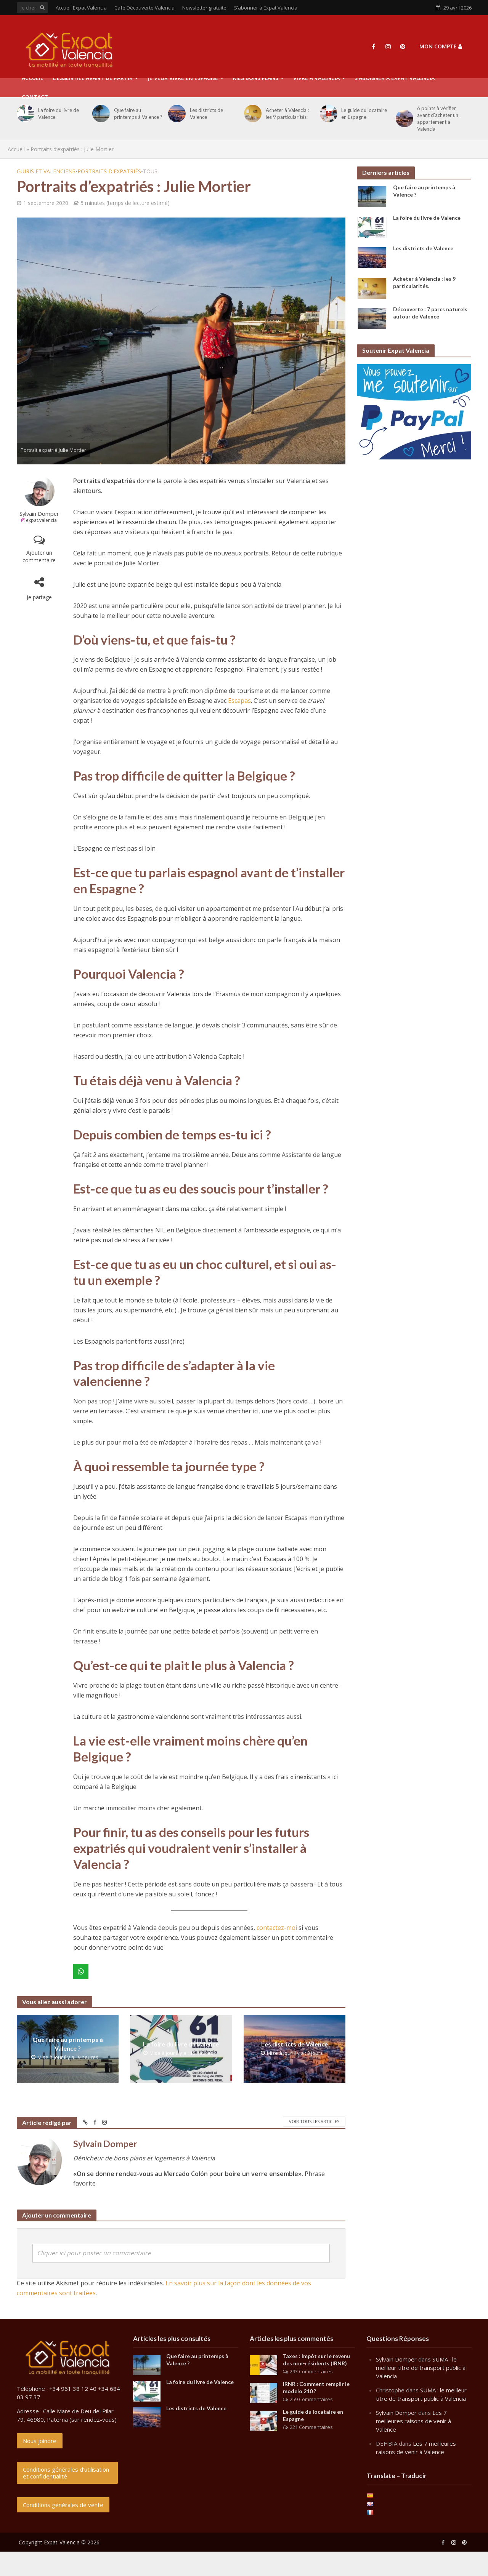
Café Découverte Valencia (144, 7)
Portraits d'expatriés (109, 171)
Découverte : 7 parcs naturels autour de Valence (430, 313)
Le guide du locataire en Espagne (364, 113)
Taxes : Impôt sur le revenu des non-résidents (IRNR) (316, 2359)
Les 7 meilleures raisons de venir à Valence (413, 2421)
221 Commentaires (311, 2427)
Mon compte (440, 46)
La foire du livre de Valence (58, 113)
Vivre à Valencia (316, 78)
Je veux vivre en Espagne (183, 78)
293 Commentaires (311, 2371)
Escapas (239, 700)
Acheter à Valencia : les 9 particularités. (287, 113)
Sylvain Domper (39, 513)
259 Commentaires (311, 2399)
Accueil (16, 149)
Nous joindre (39, 2441)
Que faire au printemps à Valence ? (138, 113)
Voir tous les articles (314, 2121)
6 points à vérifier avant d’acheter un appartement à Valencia (437, 118)
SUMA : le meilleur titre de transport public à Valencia (421, 2367)
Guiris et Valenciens (46, 171)
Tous (150, 171)
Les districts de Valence (206, 113)
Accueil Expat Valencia (81, 7)
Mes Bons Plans (255, 78)
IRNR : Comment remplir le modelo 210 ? (316, 2387)
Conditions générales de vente (63, 2505)
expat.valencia (41, 520)
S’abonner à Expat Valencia (265, 7)
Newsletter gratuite (204, 7)
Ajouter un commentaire (39, 556)
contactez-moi (277, 1927)
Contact (35, 97)
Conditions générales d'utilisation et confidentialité (66, 2473)
